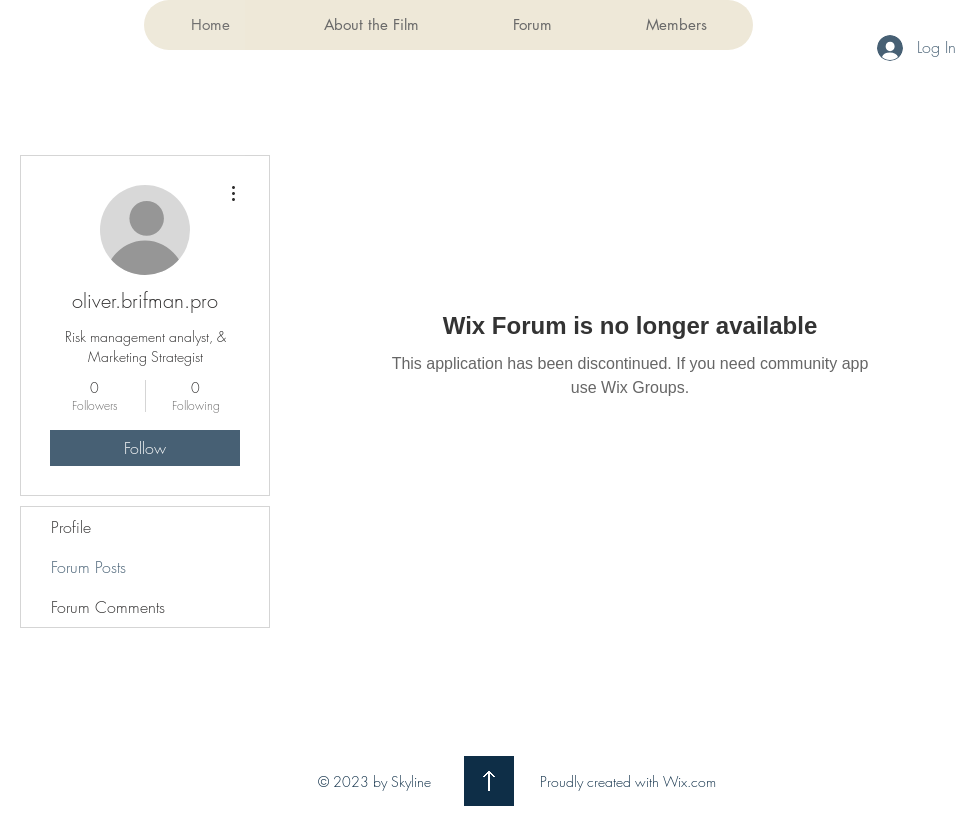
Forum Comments (108, 607)
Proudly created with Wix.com (628, 781)
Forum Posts (88, 567)
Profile (71, 527)
